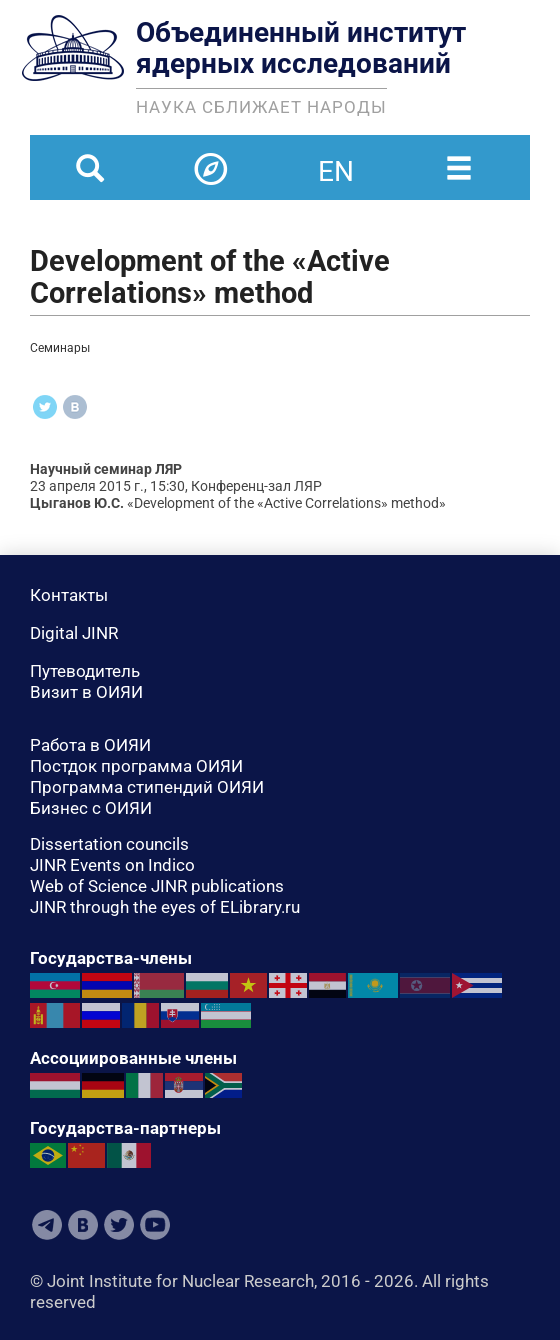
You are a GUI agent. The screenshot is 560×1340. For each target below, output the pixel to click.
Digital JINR (74, 633)
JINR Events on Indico (112, 865)
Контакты (69, 595)
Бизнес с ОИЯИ (91, 808)
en (336, 159)
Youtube (155, 1225)
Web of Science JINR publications (157, 886)
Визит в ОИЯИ (86, 692)
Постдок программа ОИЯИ (136, 766)
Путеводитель (85, 671)
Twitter (119, 1225)
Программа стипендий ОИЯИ (147, 787)
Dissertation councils (109, 844)
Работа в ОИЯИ (90, 745)
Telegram (47, 1225)
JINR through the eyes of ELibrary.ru (165, 907)
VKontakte (83, 1225)
